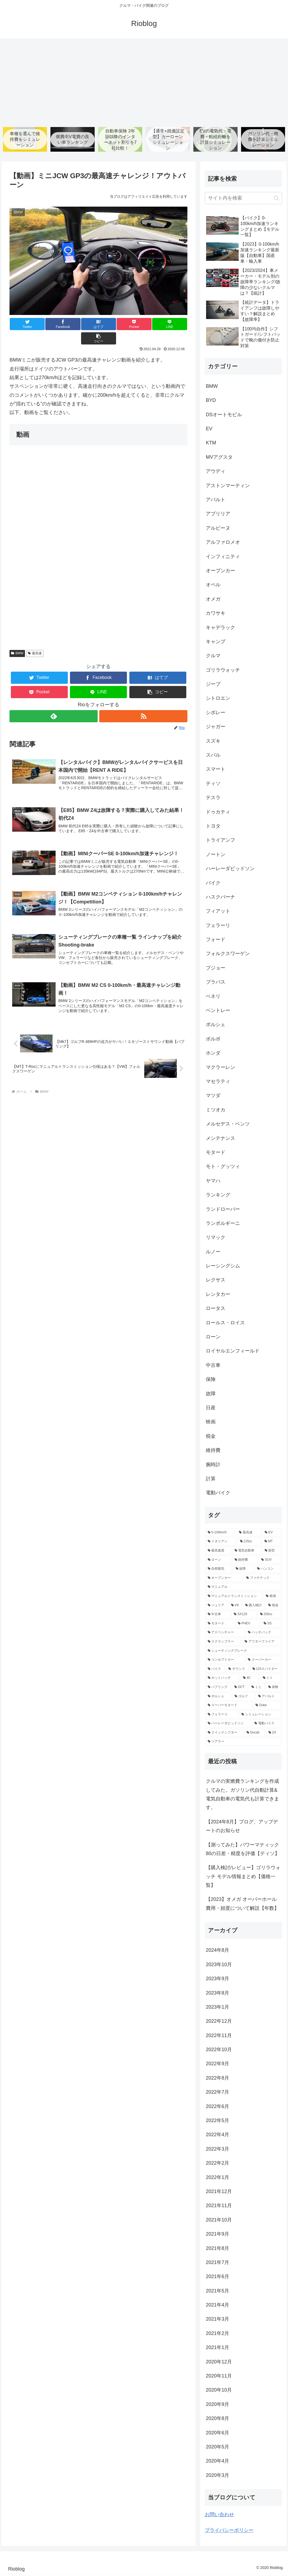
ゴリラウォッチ (223, 670)
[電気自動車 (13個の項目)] (246, 1551)
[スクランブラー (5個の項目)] (223, 1642)
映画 (211, 1422)
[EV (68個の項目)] (271, 1533)
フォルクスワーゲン (228, 954)
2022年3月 (217, 2149)
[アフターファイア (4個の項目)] (261, 1642)
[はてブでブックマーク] (83, 324)
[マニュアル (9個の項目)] (243, 1587)
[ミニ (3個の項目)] (257, 1687)
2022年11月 (219, 2035)
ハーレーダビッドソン (230, 868)
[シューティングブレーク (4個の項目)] (243, 1651)
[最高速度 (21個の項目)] (218, 1551)
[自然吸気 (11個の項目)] (218, 1569)
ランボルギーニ (223, 1223)
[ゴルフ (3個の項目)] (243, 1697)
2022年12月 (219, 2021)
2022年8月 (217, 2078)
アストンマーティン (228, 486)
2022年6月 (217, 2106)
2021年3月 (217, 2319)
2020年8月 (217, 2418)
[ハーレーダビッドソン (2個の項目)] (228, 1724)
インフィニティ (223, 557)
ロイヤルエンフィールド (233, 1351)
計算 (211, 1479)
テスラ (213, 798)
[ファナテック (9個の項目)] (262, 1578)
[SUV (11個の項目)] (270, 1560)
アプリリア (218, 514)
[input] (243, 198)
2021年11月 (219, 2206)
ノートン (215, 854)
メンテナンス (220, 1138)
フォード (215, 939)
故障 (211, 1394)
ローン (213, 1337)
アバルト (215, 500)
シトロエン (218, 698)
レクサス (215, 1280)
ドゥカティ (218, 812)
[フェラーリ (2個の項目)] (221, 1715)
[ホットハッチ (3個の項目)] (222, 1678)
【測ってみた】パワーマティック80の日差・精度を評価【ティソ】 (243, 1849)
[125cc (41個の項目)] (249, 1542)
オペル (213, 585)
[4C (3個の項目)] (250, 1678)
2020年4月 (217, 2461)
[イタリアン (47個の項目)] (220, 1542)
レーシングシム (223, 1266)
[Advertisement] (144, 81)
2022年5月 (217, 2120)
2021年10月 (219, 2220)
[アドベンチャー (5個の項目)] (224, 1633)
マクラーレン (220, 1067)
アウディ (215, 471)
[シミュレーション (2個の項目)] (260, 1715)
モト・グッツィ (223, 1167)
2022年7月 (217, 2092)
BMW (17, 639)
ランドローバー (223, 1209)
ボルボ (213, 1039)
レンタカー (218, 1294)
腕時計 (213, 1465)
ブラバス (215, 982)
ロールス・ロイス (225, 1323)
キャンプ (215, 642)
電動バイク (218, 1493)
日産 (211, 1408)
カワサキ (215, 613)
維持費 (213, 1450)
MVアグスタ (219, 457)
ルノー (213, 1252)
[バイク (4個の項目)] (215, 1669)
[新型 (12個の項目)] (271, 1551)
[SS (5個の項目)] (271, 1624)
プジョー (215, 968)
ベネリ (213, 996)
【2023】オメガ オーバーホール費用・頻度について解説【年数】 (242, 1904)
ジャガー (215, 727)
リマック (215, 1237)
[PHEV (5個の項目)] (247, 1624)
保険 (211, 1379)
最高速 (35, 639)
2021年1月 (217, 2347)
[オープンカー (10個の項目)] (224, 1578)
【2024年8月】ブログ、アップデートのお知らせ (242, 1826)
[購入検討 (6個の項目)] (254, 1606)
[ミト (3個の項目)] (270, 1678)
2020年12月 (219, 2362)
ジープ (213, 684)
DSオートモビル (224, 415)
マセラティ (218, 1081)
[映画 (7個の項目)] (272, 1596)
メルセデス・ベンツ (228, 1124)
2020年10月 (219, 2390)
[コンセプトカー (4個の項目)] (224, 1660)
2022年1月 (217, 2177)
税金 (211, 1436)
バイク (213, 883)
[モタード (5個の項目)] (219, 1624)
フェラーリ (218, 925)
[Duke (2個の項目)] (267, 1706)
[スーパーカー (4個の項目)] (263, 1660)
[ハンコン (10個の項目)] (268, 1569)
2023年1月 (217, 2007)
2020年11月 (219, 2376)
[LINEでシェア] (143, 324)
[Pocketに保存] (113, 324)
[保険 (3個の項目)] (273, 1687)
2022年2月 (217, 2163)
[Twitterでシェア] (24, 324)
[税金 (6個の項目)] (273, 1606)
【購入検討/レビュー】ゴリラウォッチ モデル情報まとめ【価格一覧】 (243, 1876)
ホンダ (213, 1053)
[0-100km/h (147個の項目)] (220, 1533)
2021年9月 (217, 2234)
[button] (172, 324)
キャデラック (220, 627)
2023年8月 (217, 1993)
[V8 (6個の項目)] (235, 1606)
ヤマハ (213, 1181)
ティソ (213, 783)
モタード (215, 1152)
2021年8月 (217, 2248)
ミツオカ (215, 1110)
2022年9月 (217, 2064)
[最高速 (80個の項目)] (248, 1533)
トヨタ (213, 826)
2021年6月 (217, 2276)
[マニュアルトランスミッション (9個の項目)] (233, 1596)
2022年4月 (217, 2135)
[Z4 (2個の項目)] (273, 1733)
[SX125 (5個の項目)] (243, 1615)
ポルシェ (215, 1025)
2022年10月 (219, 2050)
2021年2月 (217, 2333)
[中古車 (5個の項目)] (217, 1615)
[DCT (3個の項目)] (240, 1687)
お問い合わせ (219, 2515)
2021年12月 (219, 2191)
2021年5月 (217, 2291)
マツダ (213, 1096)
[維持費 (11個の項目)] (245, 1560)
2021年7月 (217, 2262)
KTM (211, 443)
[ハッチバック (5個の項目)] (263, 1633)
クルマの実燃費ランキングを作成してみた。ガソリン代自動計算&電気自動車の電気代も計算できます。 (242, 1794)
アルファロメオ (223, 542)
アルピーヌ (218, 528)
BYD (211, 400)
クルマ (213, 656)
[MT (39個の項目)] (271, 1542)
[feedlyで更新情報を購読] (53, 702)
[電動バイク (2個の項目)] (266, 1724)
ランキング (218, 1195)
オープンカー (220, 571)
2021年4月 (217, 2305)
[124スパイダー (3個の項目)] (265, 1669)
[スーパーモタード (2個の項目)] (228, 1706)
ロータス (215, 1308)
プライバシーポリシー (229, 2530)
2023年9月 (217, 1979)
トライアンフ (220, 840)
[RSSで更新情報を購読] (143, 702)
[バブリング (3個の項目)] (218, 1687)
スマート (215, 769)
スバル (213, 755)
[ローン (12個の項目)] (218, 1560)
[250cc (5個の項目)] (269, 1615)
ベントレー (218, 1010)
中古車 (213, 1365)
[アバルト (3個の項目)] (268, 1697)
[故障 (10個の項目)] (243, 1569)
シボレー (215, 712)
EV (209, 429)
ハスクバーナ (220, 897)
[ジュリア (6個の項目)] (216, 1606)
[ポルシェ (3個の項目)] (218, 1697)
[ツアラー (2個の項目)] (243, 1742)
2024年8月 (217, 1950)
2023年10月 (219, 1964)
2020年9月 (217, 2404)
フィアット (218, 911)
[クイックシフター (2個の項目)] (224, 1733)
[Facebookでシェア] (54, 324)
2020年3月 (217, 2475)
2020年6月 (217, 2433)
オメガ (213, 599)
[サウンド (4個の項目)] (237, 1669)
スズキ (213, 741)
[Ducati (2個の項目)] (254, 1733)
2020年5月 (217, 2447)
